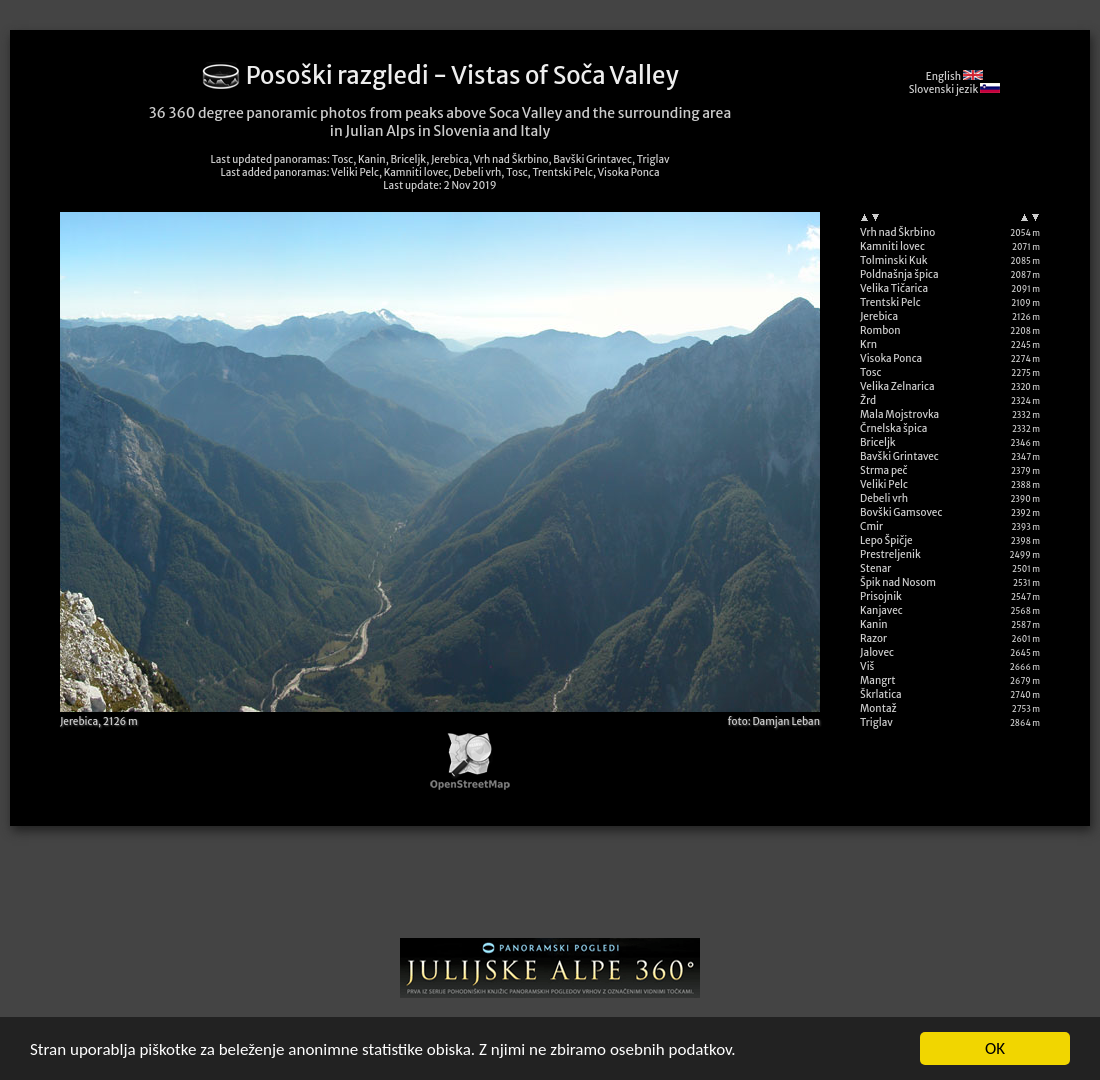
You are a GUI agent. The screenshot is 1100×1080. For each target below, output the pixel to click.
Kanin (874, 624)
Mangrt (878, 680)
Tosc (870, 372)
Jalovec (877, 652)
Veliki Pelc (884, 484)
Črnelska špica (893, 428)
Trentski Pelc (890, 302)
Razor (873, 638)
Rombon (880, 330)
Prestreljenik (890, 554)
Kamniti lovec (892, 246)
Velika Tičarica (894, 288)
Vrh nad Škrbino (897, 232)
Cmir (871, 526)
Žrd (868, 400)
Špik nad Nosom (898, 582)
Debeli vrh (884, 498)
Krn (868, 344)
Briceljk (878, 442)
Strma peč (883, 470)
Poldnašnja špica (899, 274)
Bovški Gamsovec (901, 512)
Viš (867, 666)
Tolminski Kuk (894, 260)
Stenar (875, 568)
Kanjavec (881, 610)
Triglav (876, 722)
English (954, 76)
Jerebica (879, 316)
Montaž (878, 708)
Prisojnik (881, 596)
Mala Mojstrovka (899, 414)
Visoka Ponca (891, 358)
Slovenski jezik (954, 89)
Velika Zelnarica (897, 386)
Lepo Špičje (886, 540)
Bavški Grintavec (899, 456)
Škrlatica (881, 694)
